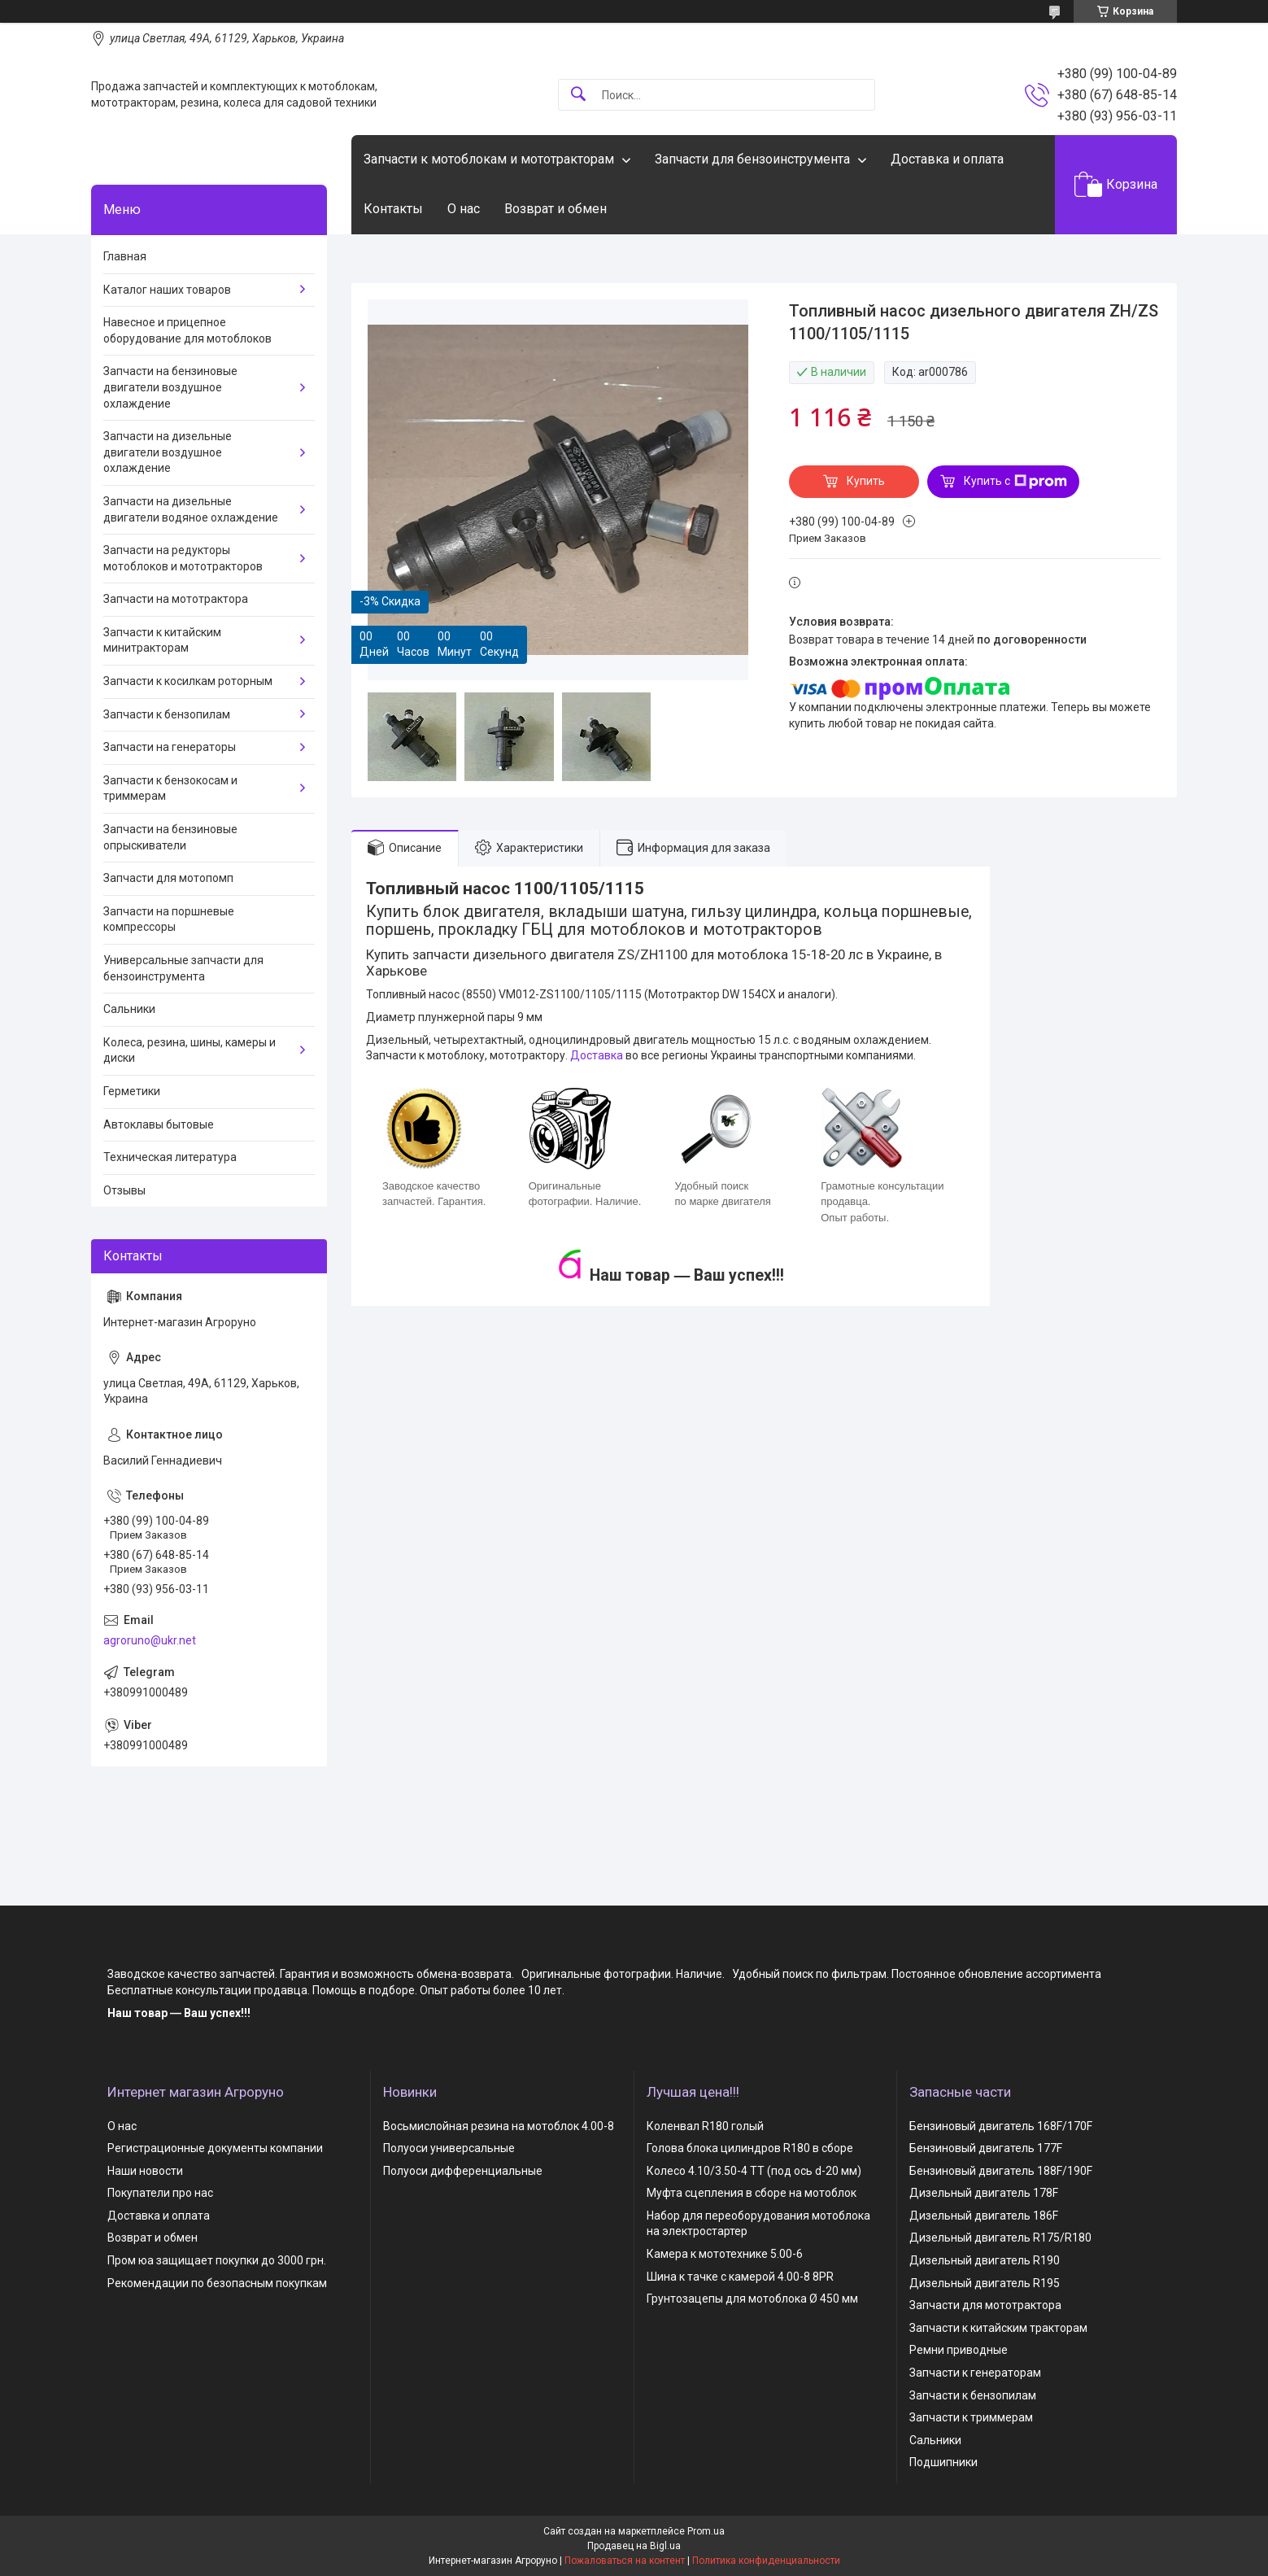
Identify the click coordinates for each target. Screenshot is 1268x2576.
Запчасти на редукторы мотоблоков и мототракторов (183, 558)
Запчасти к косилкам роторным (187, 681)
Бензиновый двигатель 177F (985, 2148)
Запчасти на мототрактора (175, 598)
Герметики (131, 1091)
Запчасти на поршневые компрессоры (168, 919)
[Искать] (578, 94)
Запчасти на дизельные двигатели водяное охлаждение (190, 509)
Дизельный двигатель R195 (984, 2283)
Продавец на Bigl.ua (634, 2546)
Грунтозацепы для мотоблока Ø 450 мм (752, 2298)
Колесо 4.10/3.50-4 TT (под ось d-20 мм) (754, 2170)
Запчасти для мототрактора (985, 2305)
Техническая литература (170, 1157)
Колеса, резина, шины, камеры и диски (189, 1050)
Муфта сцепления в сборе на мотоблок (751, 2192)
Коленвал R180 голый (705, 2126)
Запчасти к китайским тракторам (998, 2327)
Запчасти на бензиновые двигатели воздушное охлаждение (170, 387)
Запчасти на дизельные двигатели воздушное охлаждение (167, 452)
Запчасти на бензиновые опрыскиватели (170, 837)
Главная (124, 256)
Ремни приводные (958, 2349)
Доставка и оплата (947, 159)
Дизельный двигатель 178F (983, 2192)
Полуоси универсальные (449, 2148)
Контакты (393, 208)
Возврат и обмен (555, 208)
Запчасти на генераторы (169, 746)
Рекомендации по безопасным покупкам (217, 2283)
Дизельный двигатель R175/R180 (1000, 2237)
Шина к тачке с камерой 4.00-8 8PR (740, 2276)
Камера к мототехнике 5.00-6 (725, 2253)
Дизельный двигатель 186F (983, 2215)
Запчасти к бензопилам (166, 714)
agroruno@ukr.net (149, 1640)
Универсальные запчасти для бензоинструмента (183, 968)
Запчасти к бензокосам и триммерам (170, 788)
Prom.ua (706, 2531)
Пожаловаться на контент (624, 2560)
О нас (463, 208)
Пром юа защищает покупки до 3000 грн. (216, 2260)
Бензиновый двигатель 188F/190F (1000, 2170)
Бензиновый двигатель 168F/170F (1000, 2126)
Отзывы (124, 1190)
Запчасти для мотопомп (168, 877)
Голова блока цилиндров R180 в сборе (750, 2148)
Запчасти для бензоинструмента (752, 159)
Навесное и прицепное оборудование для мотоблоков (187, 330)
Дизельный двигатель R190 (984, 2260)
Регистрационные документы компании (215, 2148)
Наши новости (145, 2170)
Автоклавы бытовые (158, 1124)
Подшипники (943, 2462)
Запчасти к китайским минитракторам (162, 640)
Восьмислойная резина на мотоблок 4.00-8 (498, 2126)
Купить (866, 480)
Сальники (129, 1008)
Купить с (1015, 481)
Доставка (596, 1055)
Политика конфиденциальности (766, 2560)
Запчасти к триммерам (971, 2417)
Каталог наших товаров (167, 289)
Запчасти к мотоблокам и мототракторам (489, 159)
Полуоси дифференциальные (462, 2170)
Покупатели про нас (160, 2192)
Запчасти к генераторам (975, 2372)
